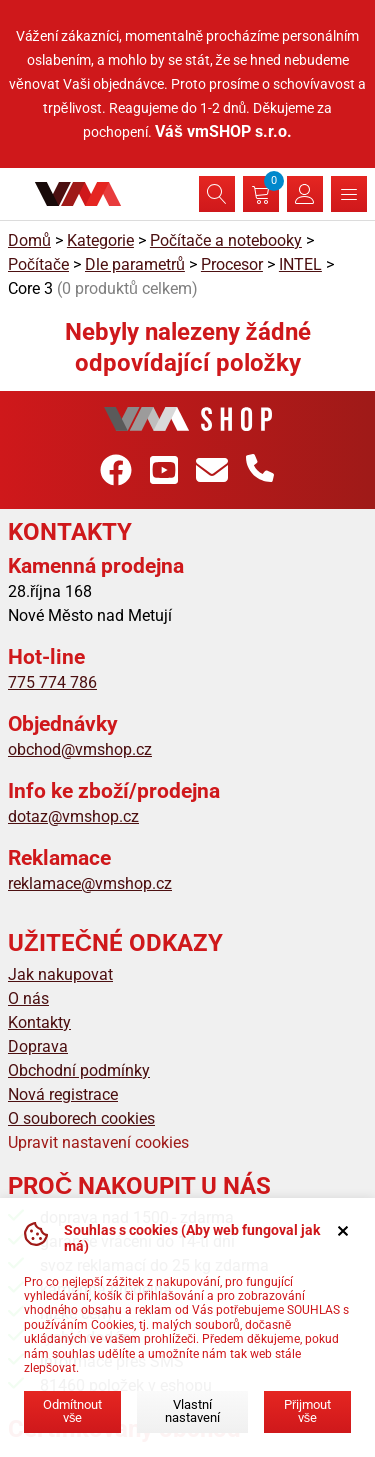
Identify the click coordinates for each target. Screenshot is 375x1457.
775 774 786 (52, 682)
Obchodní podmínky (79, 1070)
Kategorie (100, 240)
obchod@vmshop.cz (80, 749)
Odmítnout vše (72, 1411)
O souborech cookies (81, 1118)
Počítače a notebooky (226, 240)
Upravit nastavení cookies (98, 1142)
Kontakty (39, 1022)
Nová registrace (63, 1094)
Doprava (38, 1046)
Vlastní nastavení (192, 1411)
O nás (28, 998)
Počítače (38, 264)
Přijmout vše (307, 1411)
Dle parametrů (135, 264)
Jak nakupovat (60, 974)
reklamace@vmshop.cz (90, 883)
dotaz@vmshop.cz (73, 816)
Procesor (232, 264)
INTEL (300, 264)
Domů (29, 240)
